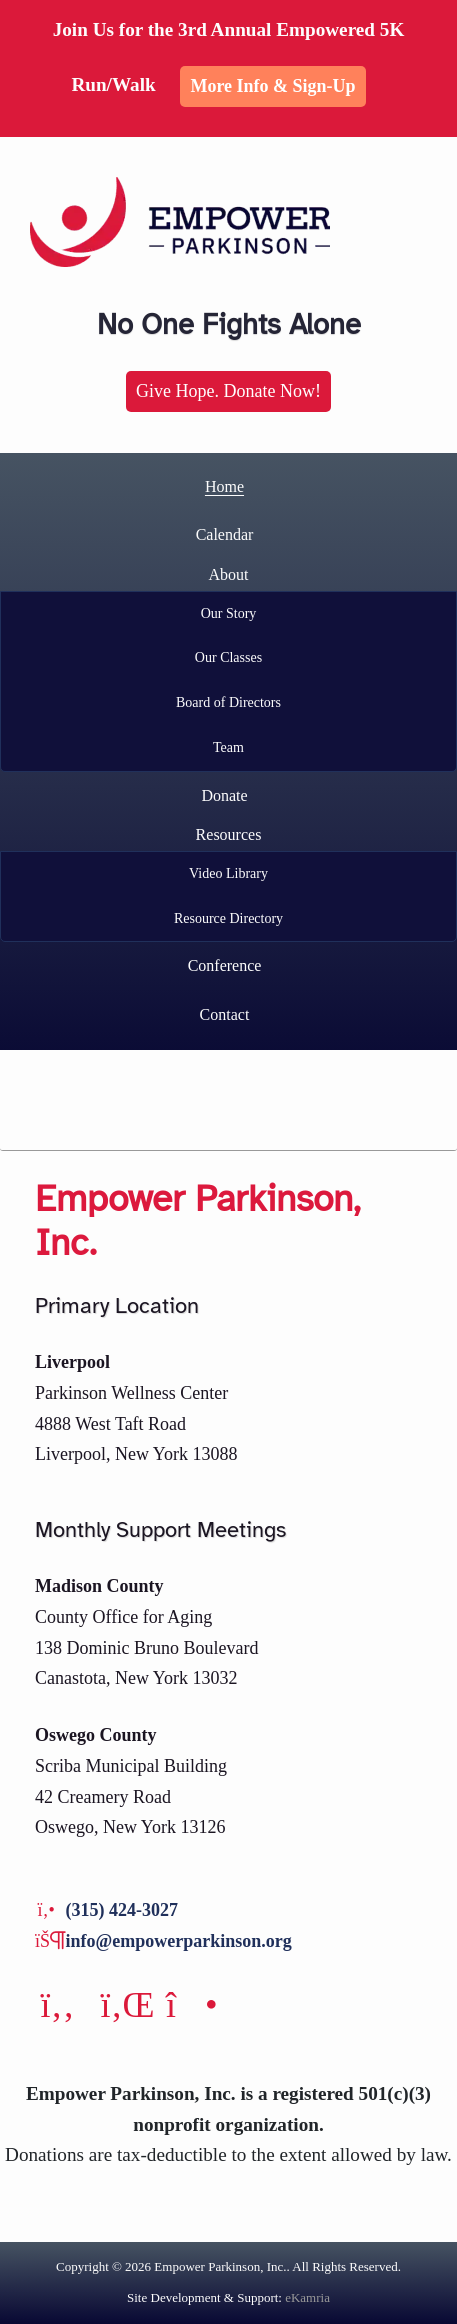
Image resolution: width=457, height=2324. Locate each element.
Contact (225, 1014)
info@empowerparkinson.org (179, 1941)
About (229, 574)
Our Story (229, 613)
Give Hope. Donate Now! (228, 391)
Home (224, 486)
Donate (224, 795)
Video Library (228, 873)
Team (228, 747)
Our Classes (228, 657)
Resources (229, 834)
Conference (225, 965)
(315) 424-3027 (122, 1910)
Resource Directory (228, 918)
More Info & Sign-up (272, 86)
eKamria (307, 2297)
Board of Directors (228, 702)
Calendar (225, 534)
